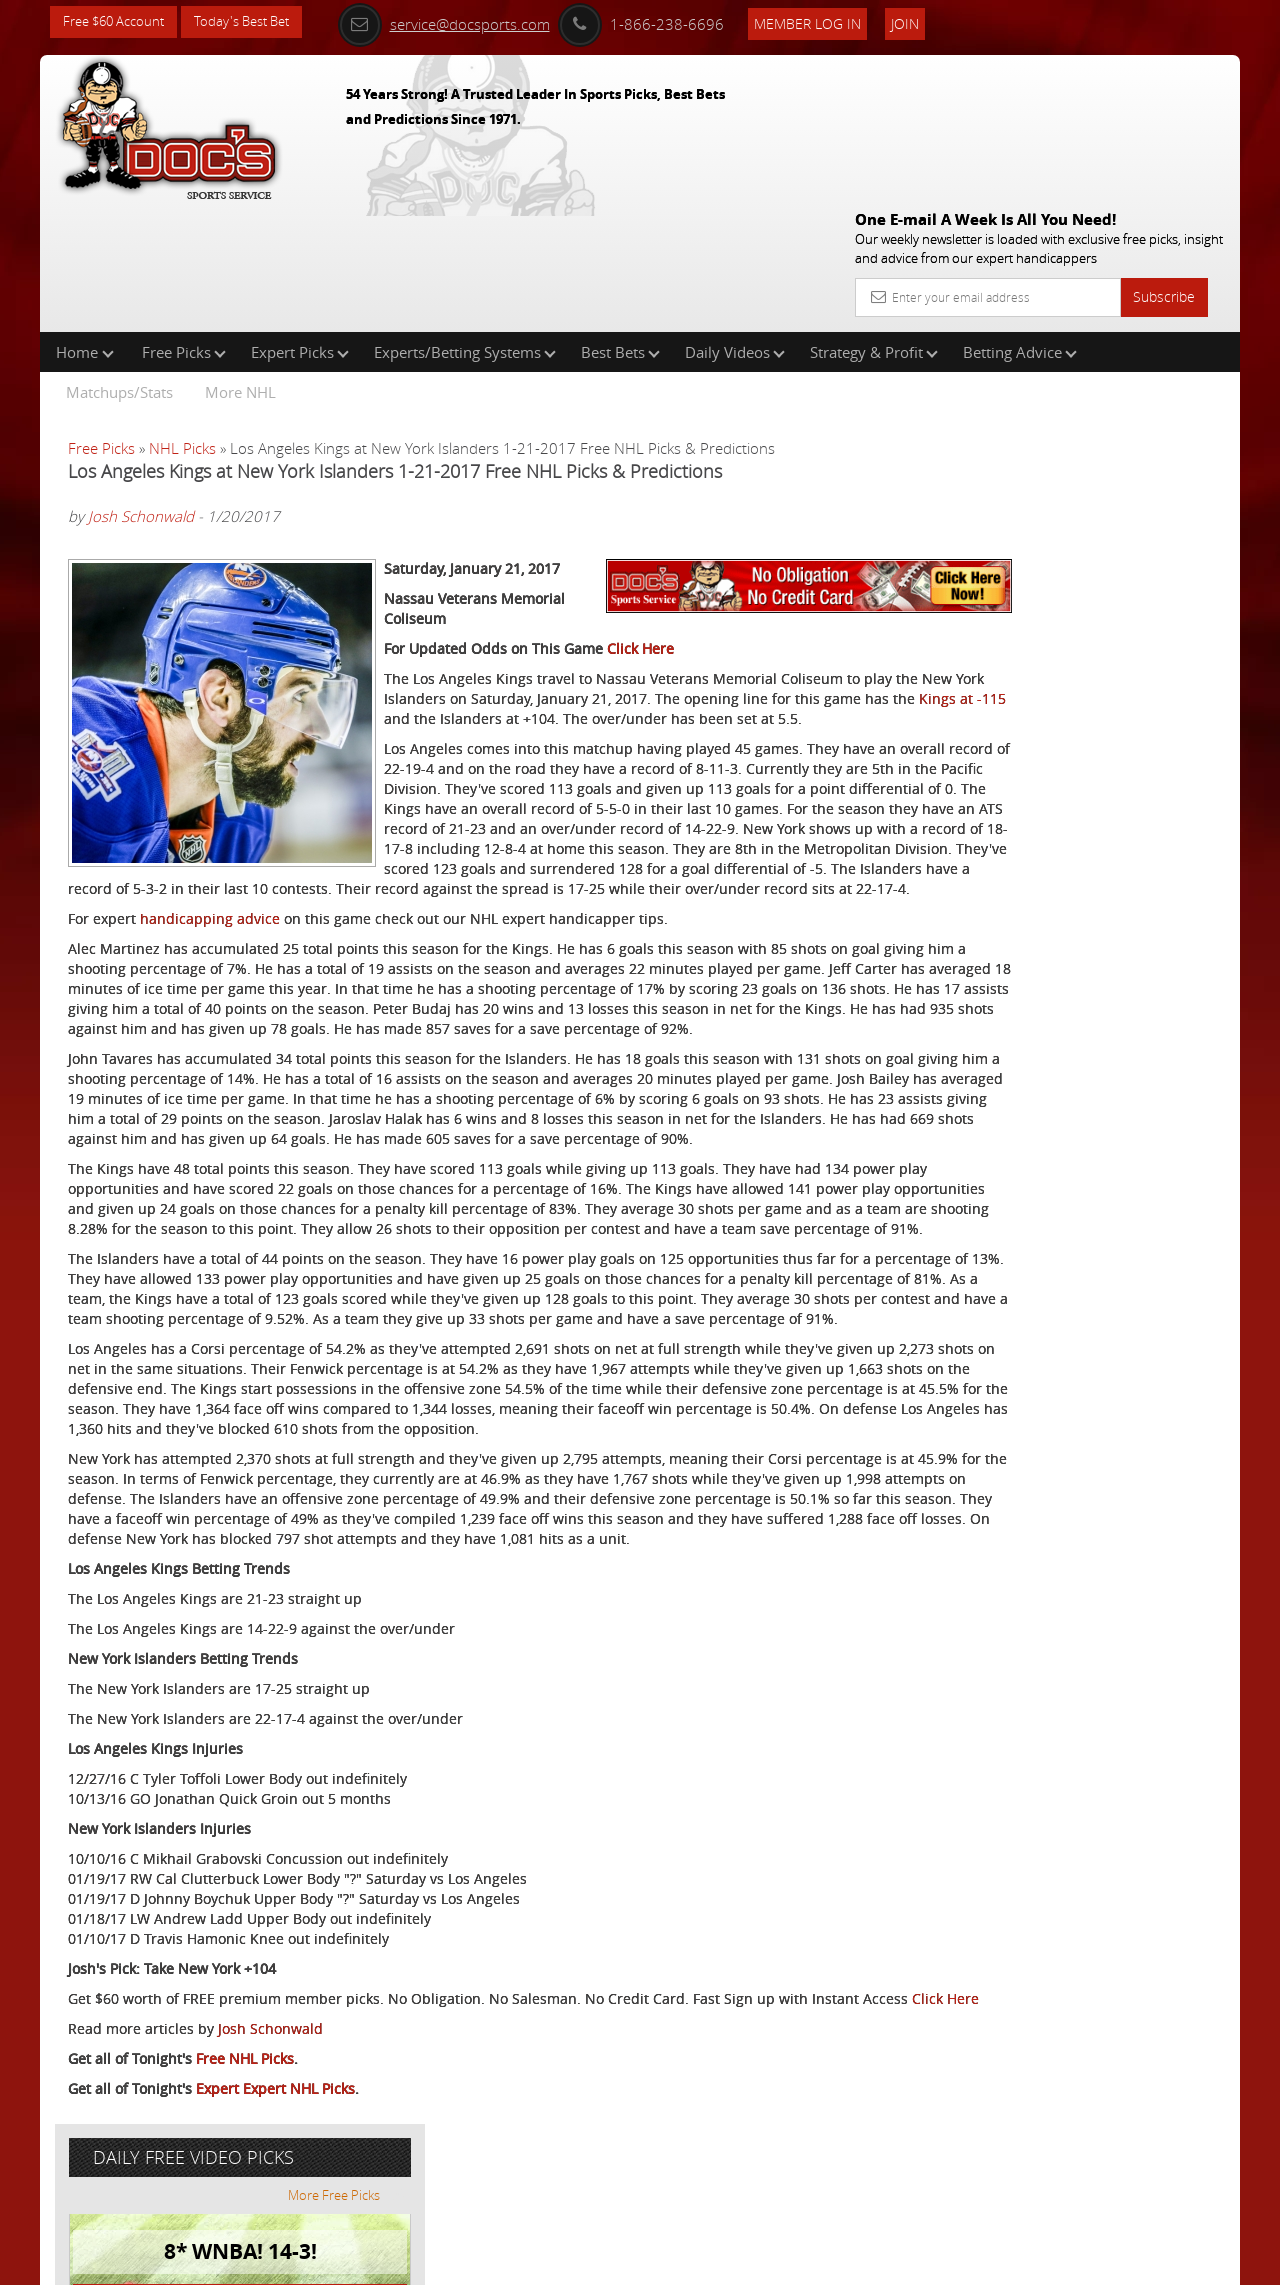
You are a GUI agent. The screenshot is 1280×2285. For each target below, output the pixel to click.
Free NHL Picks (245, 2160)
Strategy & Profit (874, 224)
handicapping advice (210, 880)
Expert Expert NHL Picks (275, 2190)
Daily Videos (735, 224)
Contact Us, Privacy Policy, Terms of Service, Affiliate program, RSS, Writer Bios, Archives (759, 2260)
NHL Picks (182, 320)
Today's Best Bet (256, 22)
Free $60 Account (118, 22)
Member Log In (834, 21)
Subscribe (1164, 152)
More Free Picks (1150, 332)
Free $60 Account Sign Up (1040, 702)
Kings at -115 (754, 640)
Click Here (640, 570)
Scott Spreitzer (1045, 465)
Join (932, 21)
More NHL (240, 264)
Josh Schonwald (141, 389)
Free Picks (184, 224)
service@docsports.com (471, 22)
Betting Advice (1020, 224)
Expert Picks (300, 224)
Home (85, 224)
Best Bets (620, 224)
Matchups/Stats (119, 264)
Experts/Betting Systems (465, 224)
